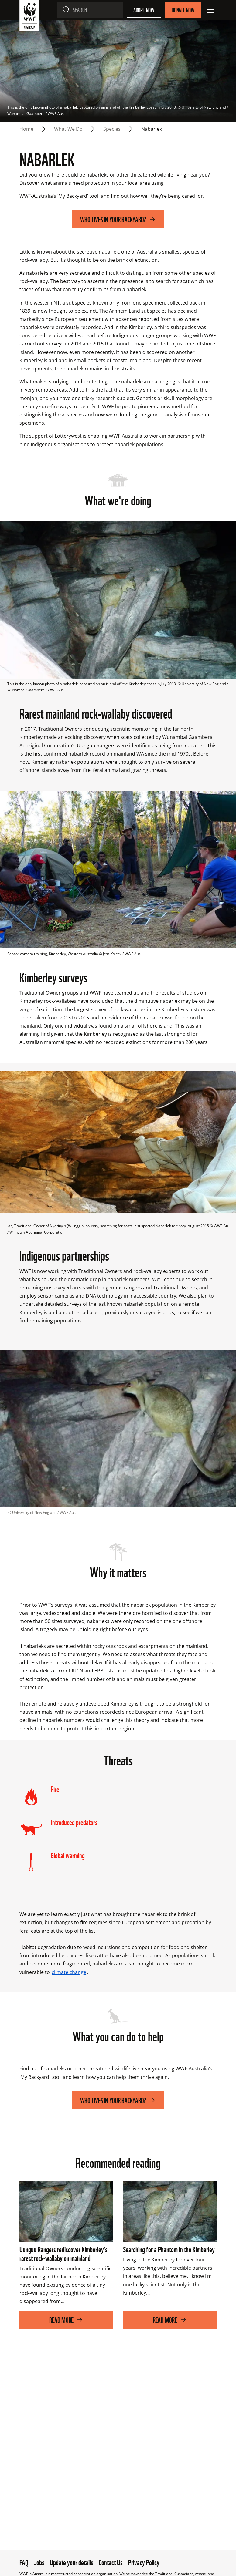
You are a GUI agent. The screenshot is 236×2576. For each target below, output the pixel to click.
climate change (69, 1972)
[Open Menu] (210, 9)
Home (26, 129)
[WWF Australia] (29, 17)
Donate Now (183, 9)
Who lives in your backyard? (118, 219)
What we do (68, 129)
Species (112, 129)
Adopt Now (144, 9)
